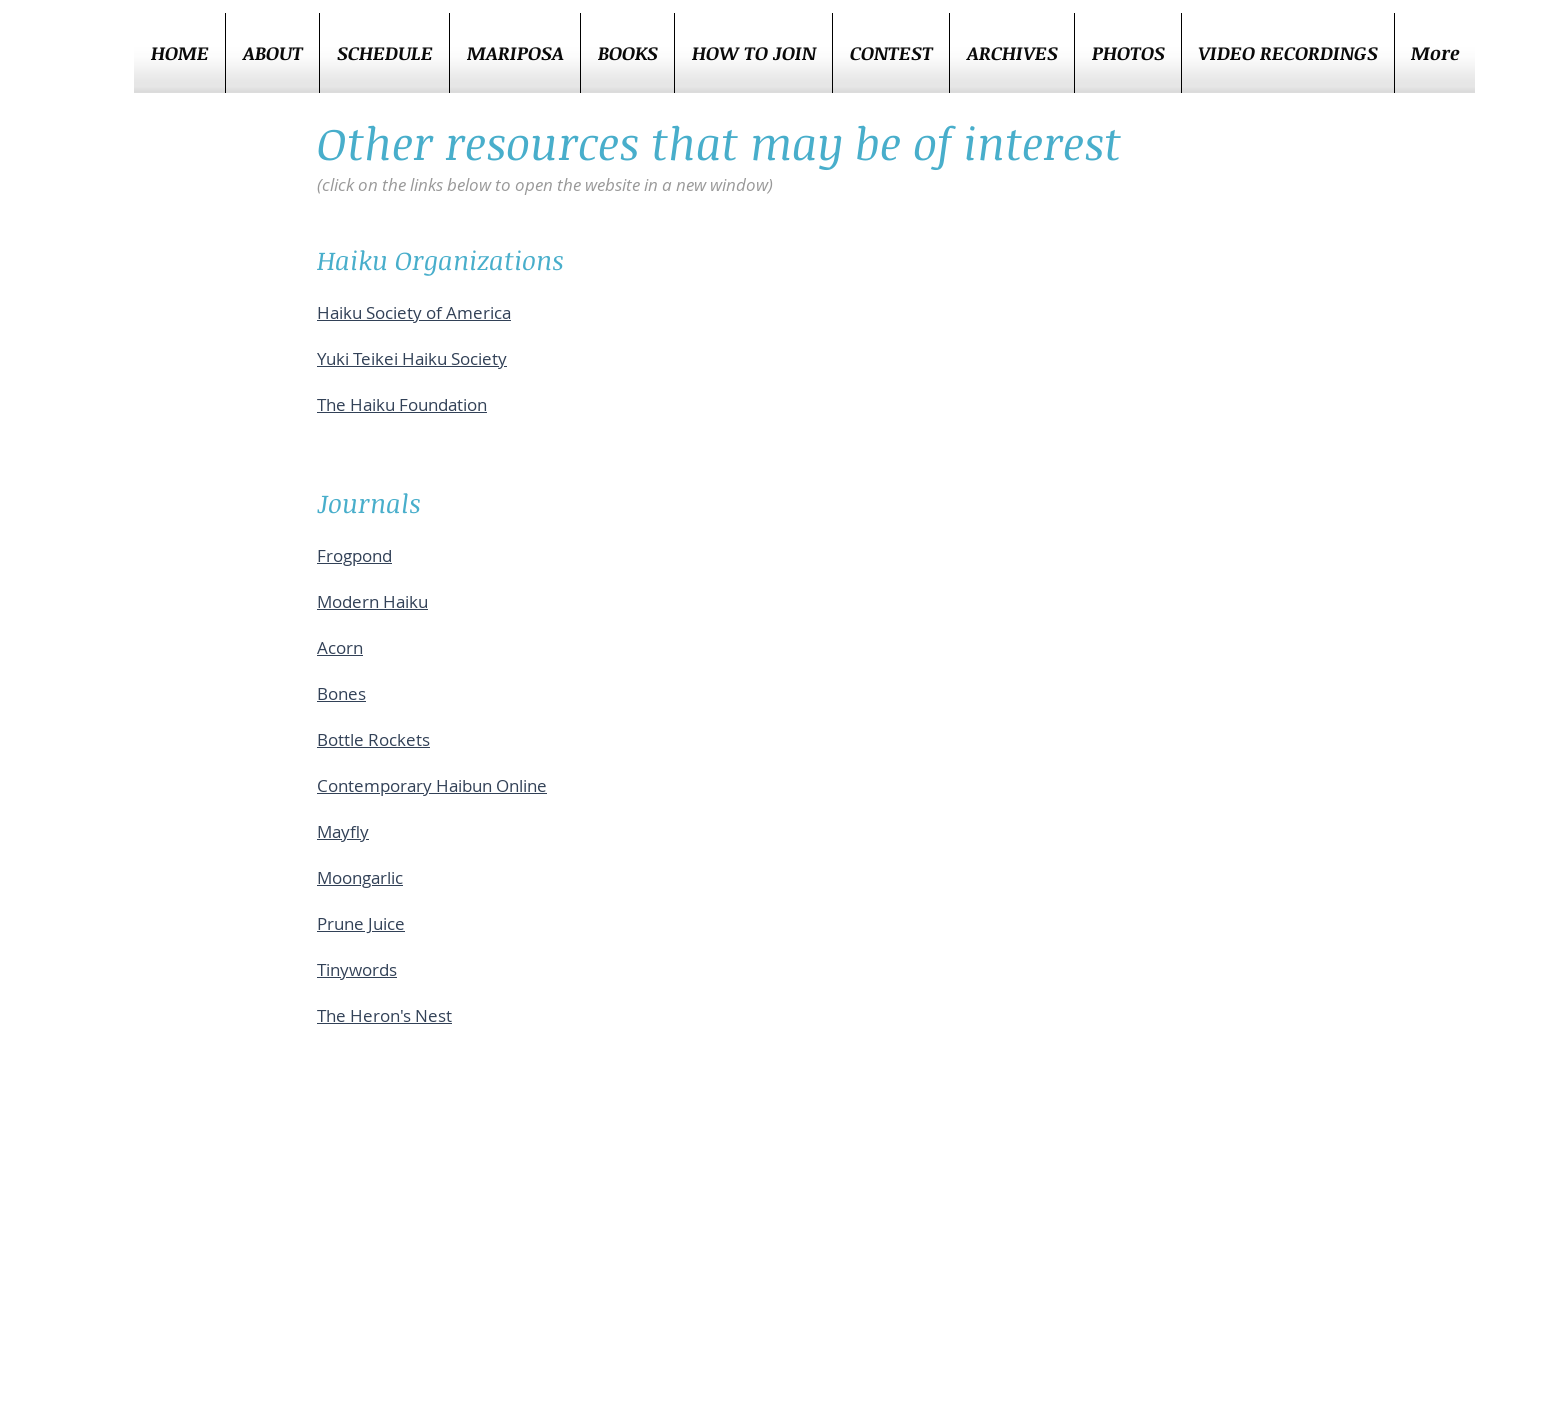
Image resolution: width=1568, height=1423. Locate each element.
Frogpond (354, 555)
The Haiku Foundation (402, 404)
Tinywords (357, 969)
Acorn (340, 647)
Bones (341, 693)
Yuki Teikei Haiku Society (412, 358)
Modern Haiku (372, 601)
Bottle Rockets (373, 739)
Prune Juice (361, 923)
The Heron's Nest (384, 1015)
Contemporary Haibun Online (432, 785)
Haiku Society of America (414, 312)
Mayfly (343, 831)
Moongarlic (360, 877)
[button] (891, 53)
